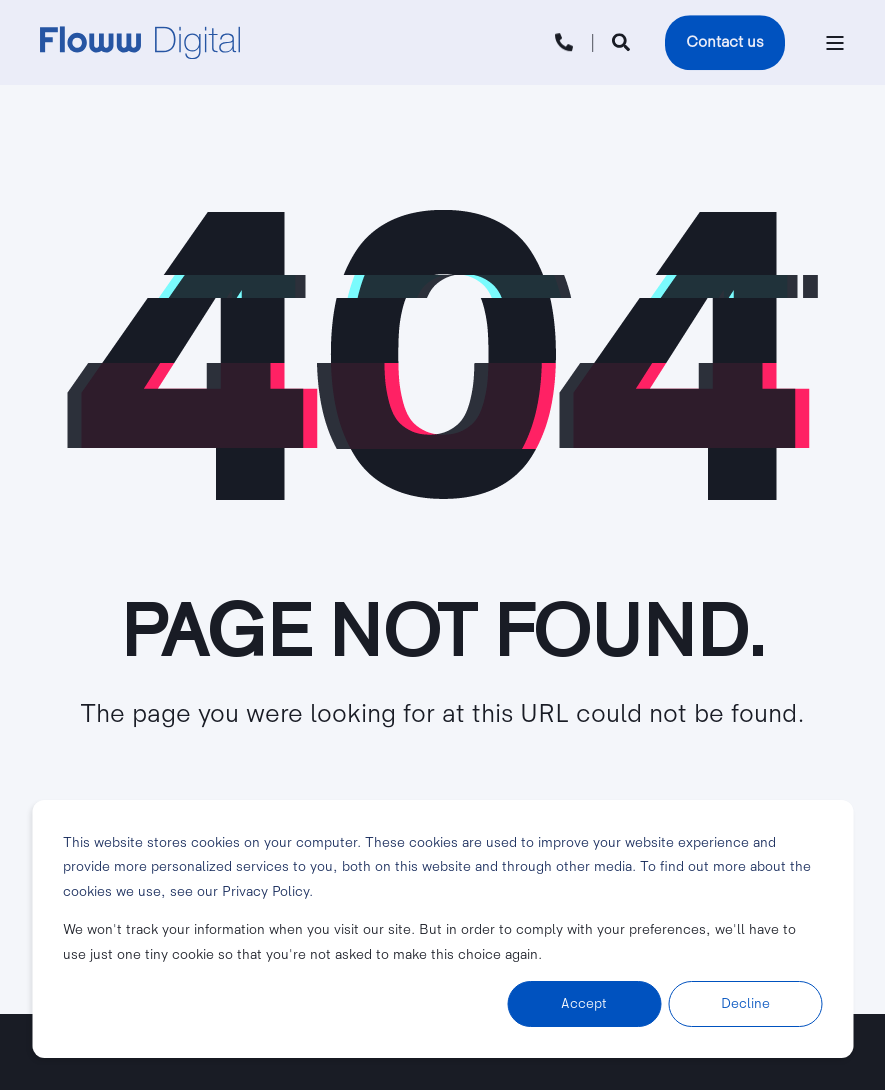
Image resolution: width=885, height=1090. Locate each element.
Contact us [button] (725, 42)
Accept (584, 1003)
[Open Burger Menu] (835, 43)
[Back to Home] (140, 43)
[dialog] (442, 929)
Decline (745, 1003)
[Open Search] (623, 41)
